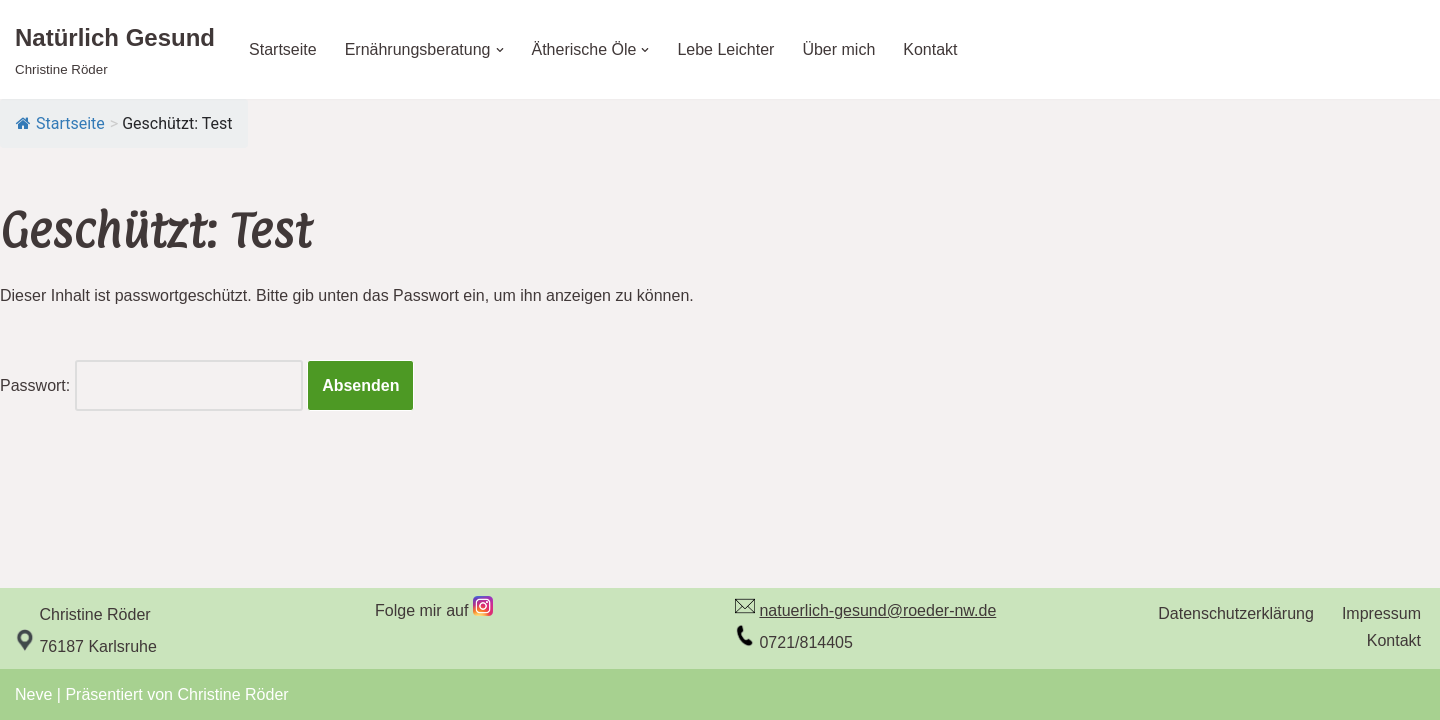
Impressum (1381, 613)
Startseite (283, 49)
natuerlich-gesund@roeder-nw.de (877, 610)
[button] (500, 50)
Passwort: (151, 385)
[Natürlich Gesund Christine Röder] (115, 49)
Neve (33, 694)
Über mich (838, 49)
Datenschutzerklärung (1236, 613)
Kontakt (930, 49)
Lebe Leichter (725, 49)
